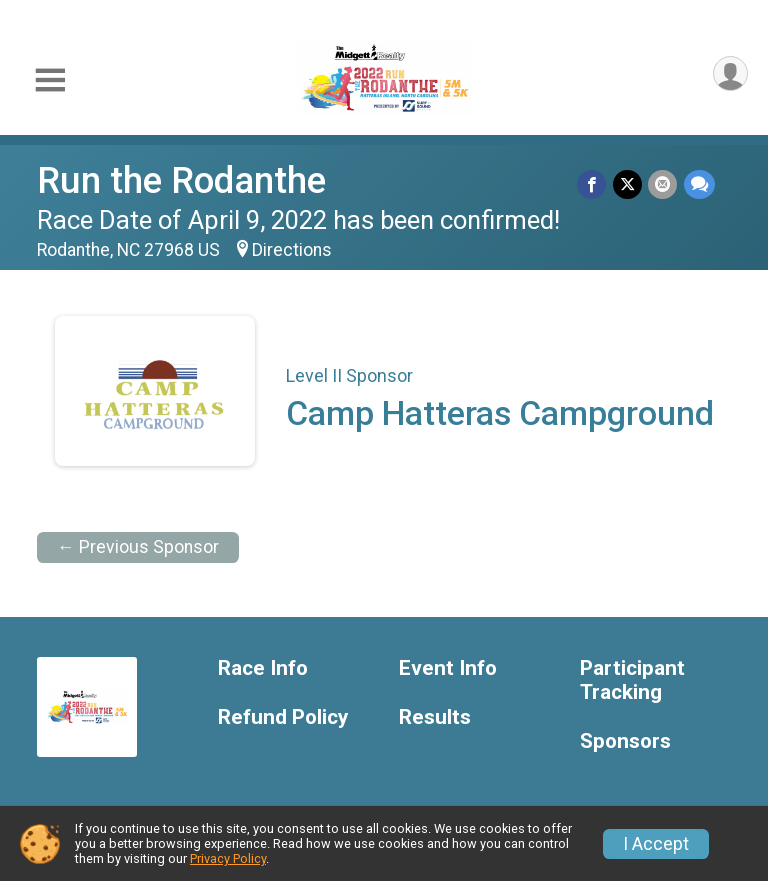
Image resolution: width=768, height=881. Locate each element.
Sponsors (625, 741)
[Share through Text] (699, 184)
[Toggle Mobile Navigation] (50, 80)
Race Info (263, 668)
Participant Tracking (632, 680)
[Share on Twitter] (628, 184)
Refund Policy (283, 717)
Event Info (448, 668)
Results (435, 717)
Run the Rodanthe (181, 180)
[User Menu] (729, 74)
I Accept (656, 844)
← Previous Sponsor (138, 547)
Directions (292, 250)
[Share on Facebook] (593, 184)
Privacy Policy (228, 858)
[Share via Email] (663, 184)
